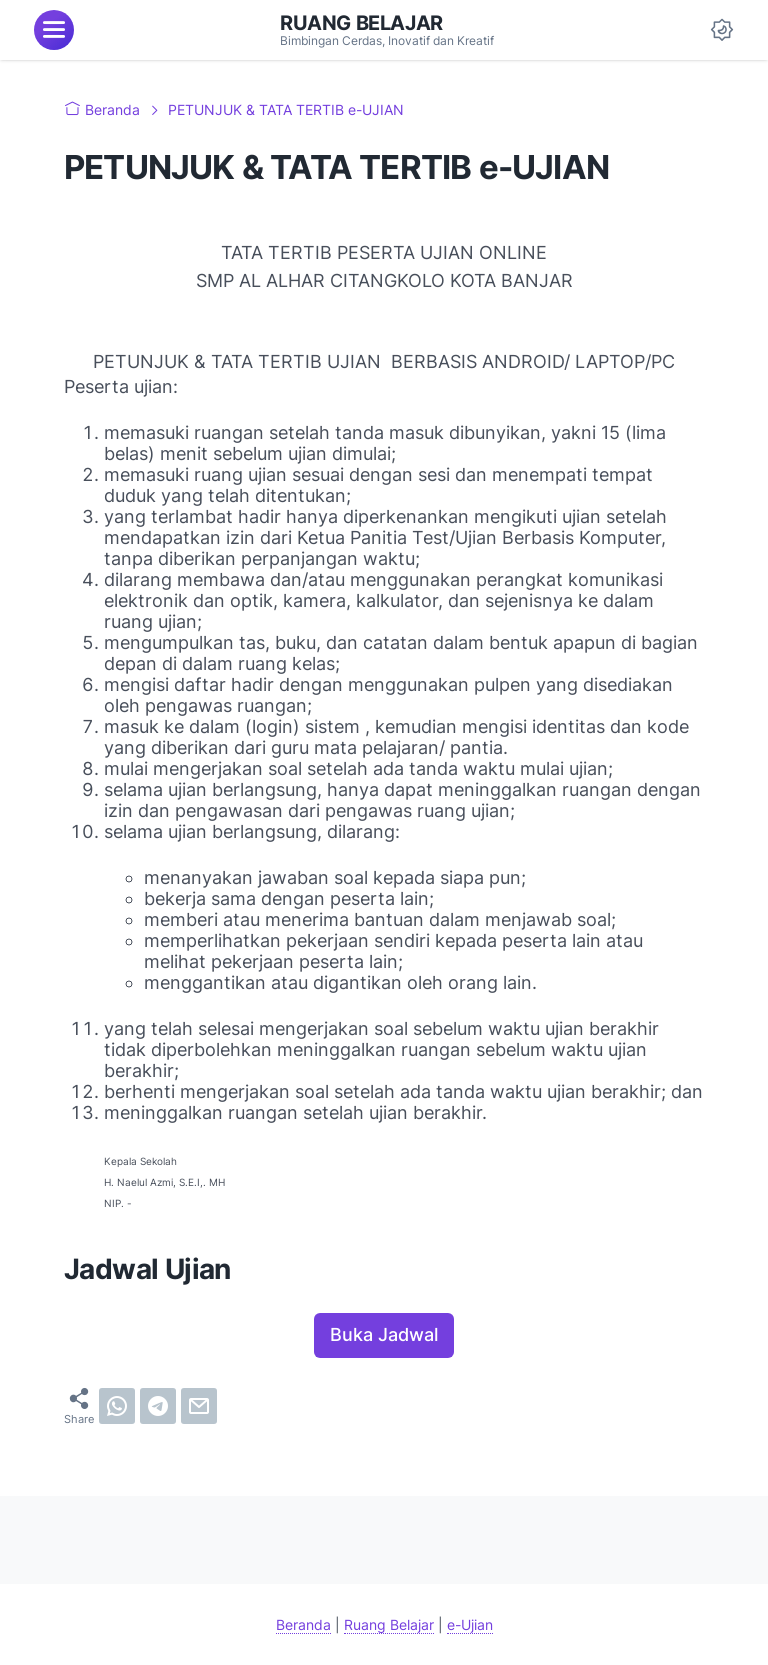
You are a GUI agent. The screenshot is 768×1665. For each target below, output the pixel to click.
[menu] (54, 30)
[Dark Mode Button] (722, 30)
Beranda (303, 1624)
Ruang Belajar (361, 23)
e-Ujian (470, 1624)
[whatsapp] (117, 1406)
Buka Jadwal (384, 1334)
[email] (199, 1406)
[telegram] (158, 1406)
